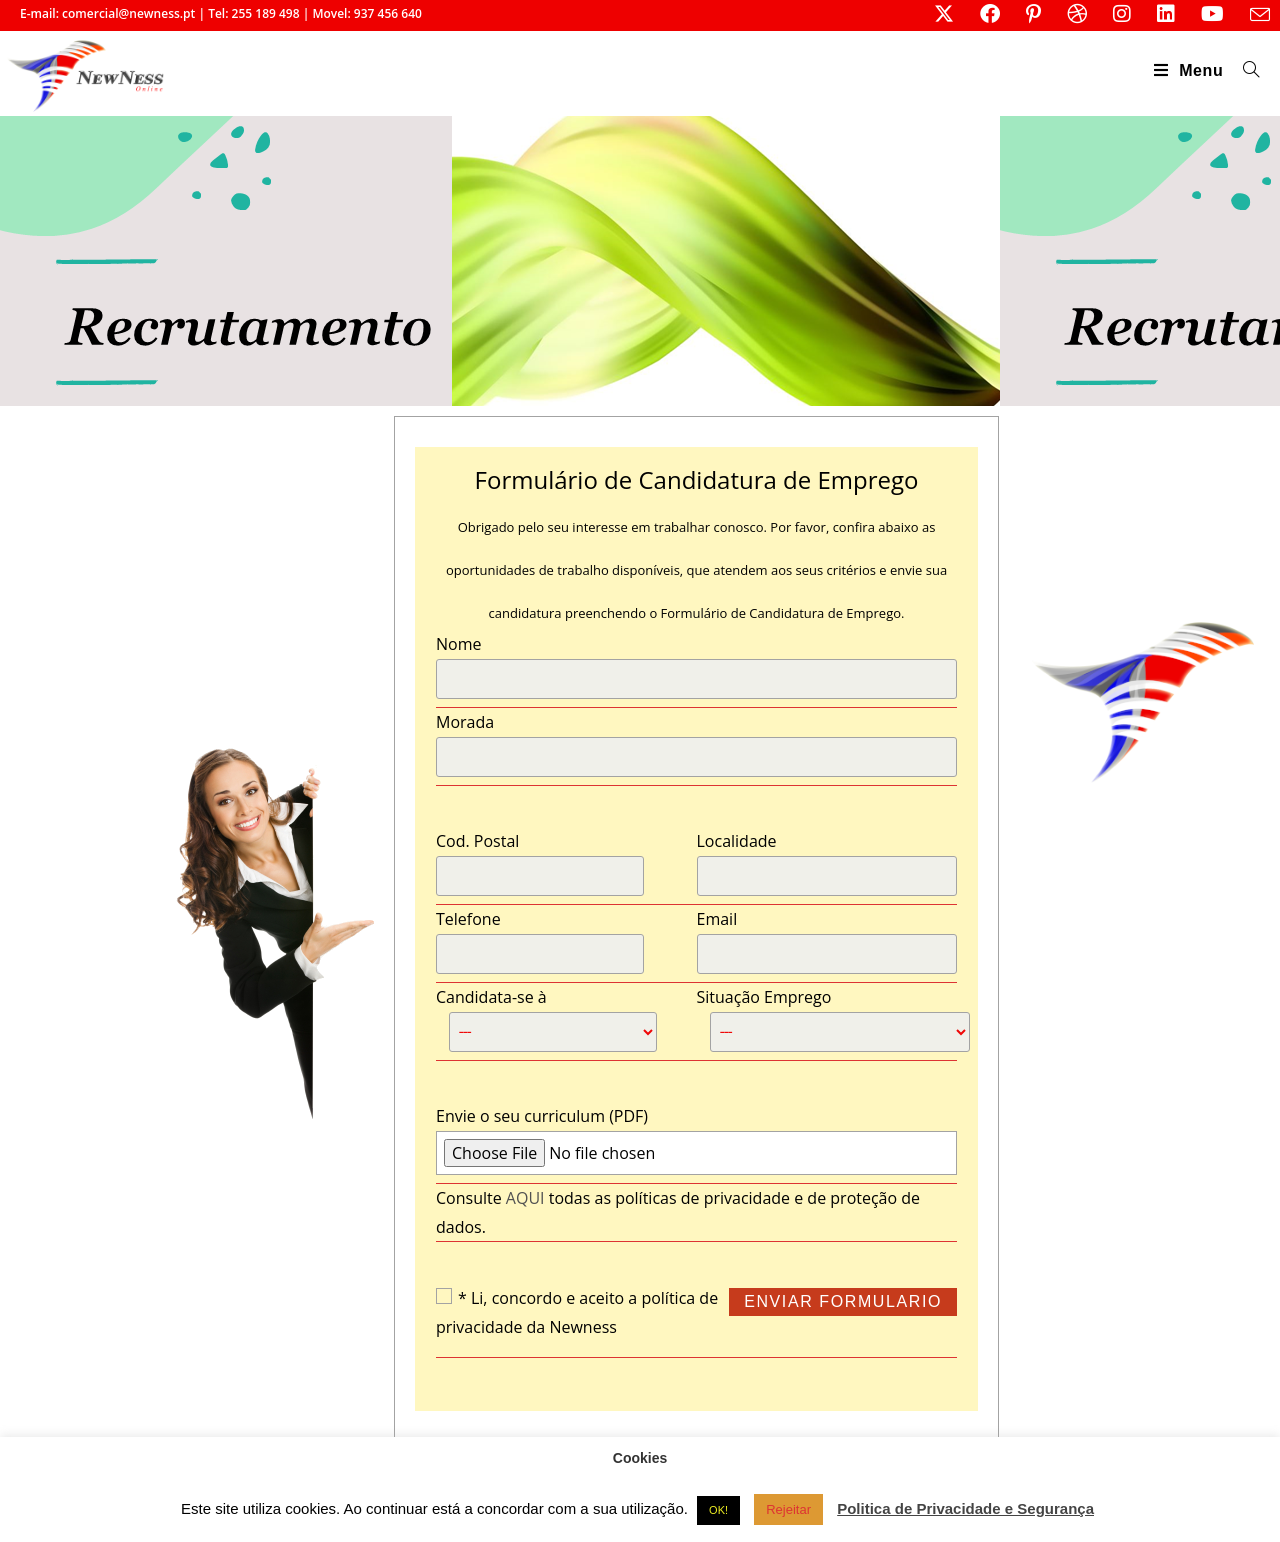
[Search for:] (1244, 70)
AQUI (525, 1198)
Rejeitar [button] (788, 1509)
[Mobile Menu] (1191, 70)
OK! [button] (718, 1510)
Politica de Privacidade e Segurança (965, 1508)
